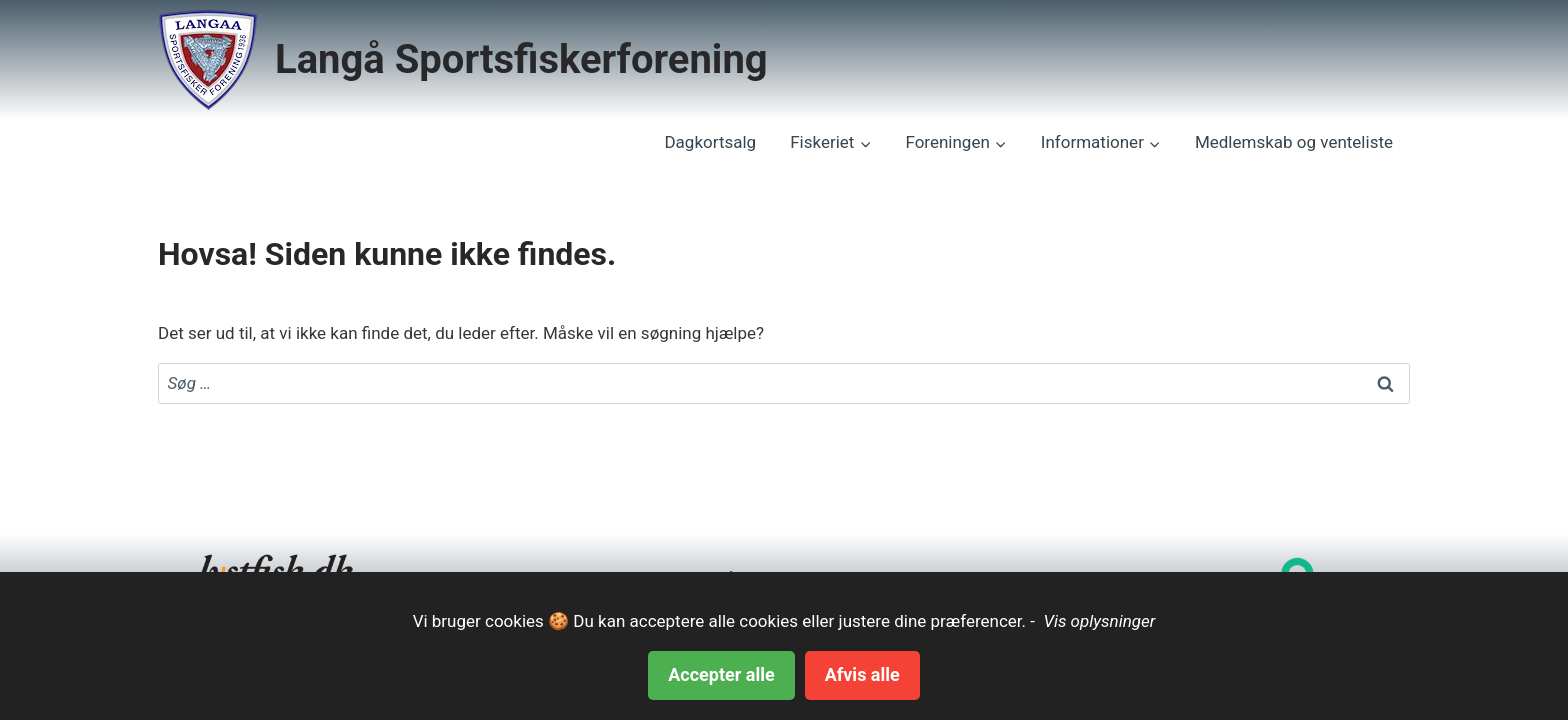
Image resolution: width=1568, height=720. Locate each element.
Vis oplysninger (1097, 621)
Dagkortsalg (710, 142)
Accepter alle (721, 674)
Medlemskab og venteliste (1294, 142)
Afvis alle (862, 674)
